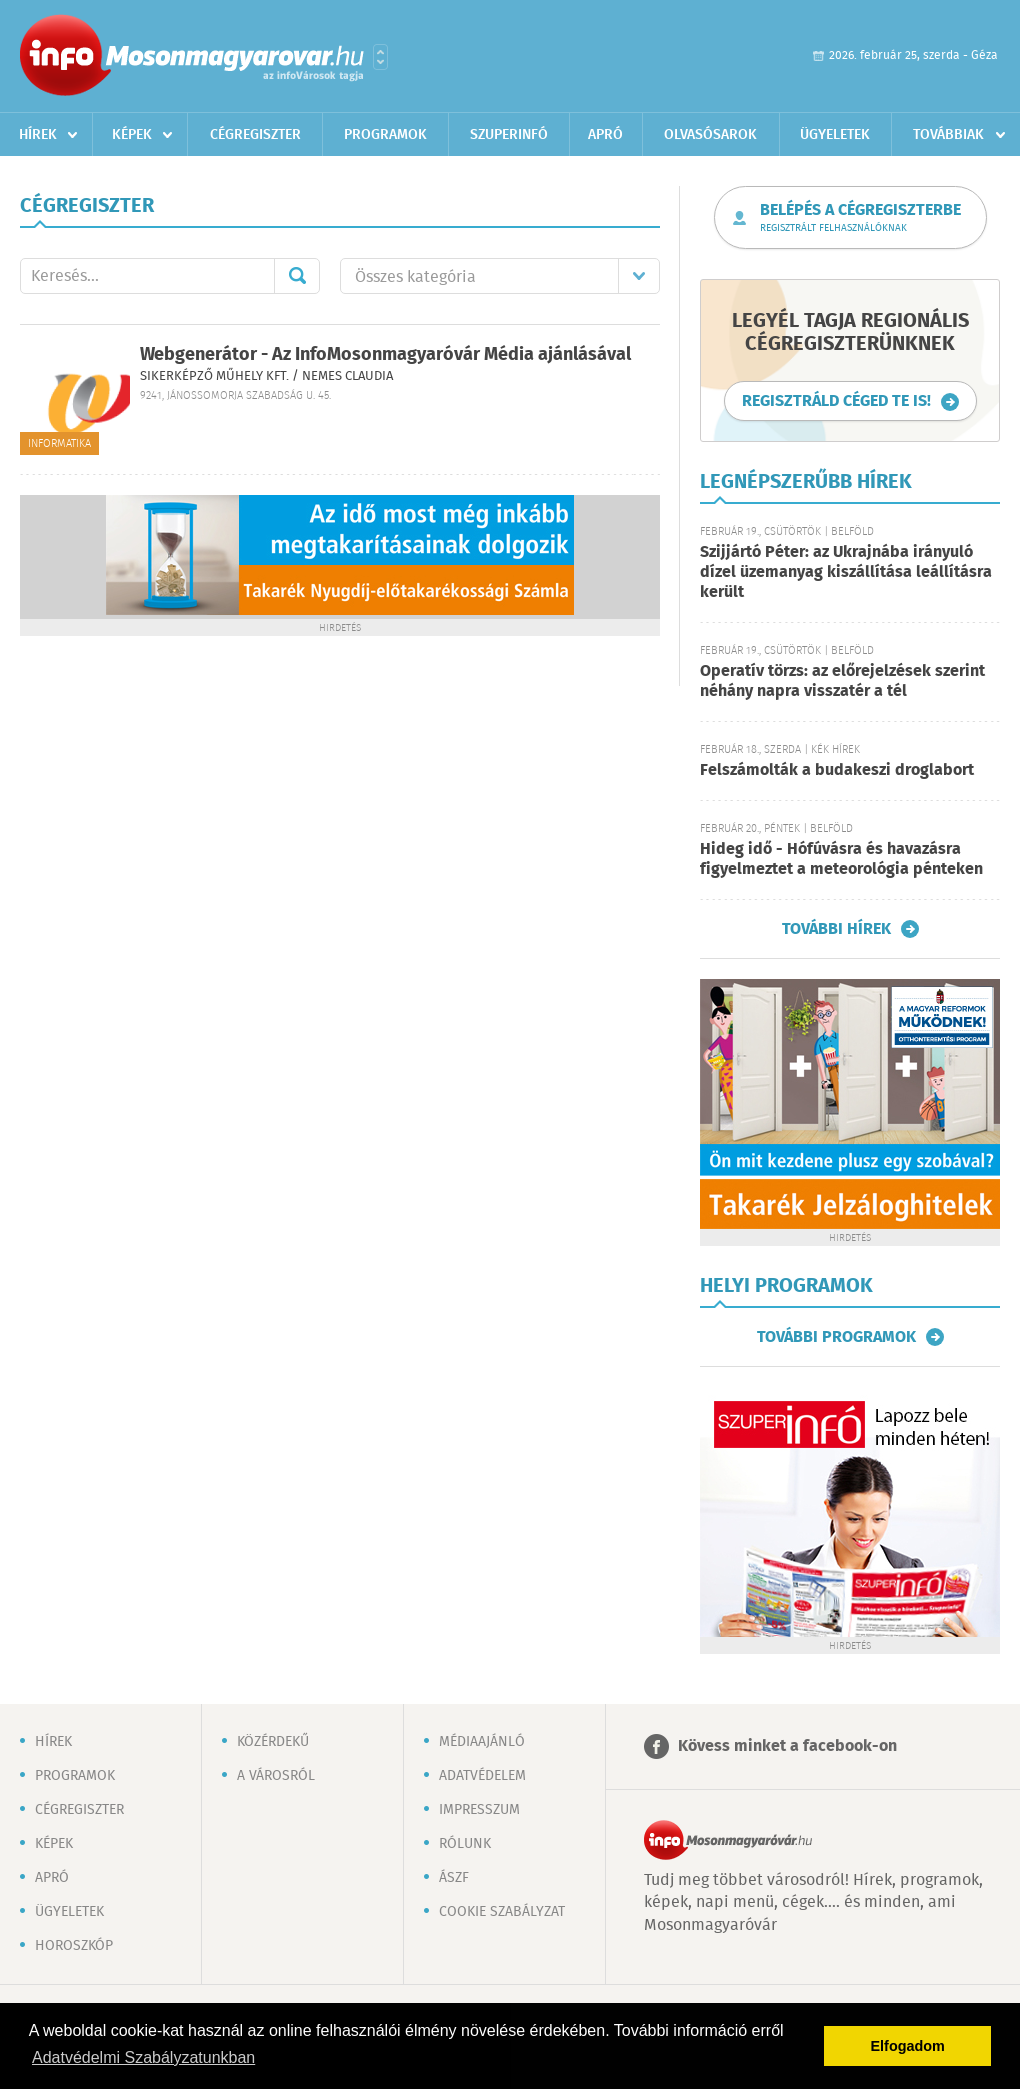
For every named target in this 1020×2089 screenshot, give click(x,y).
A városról (276, 1776)
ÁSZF (454, 1878)
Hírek (38, 135)
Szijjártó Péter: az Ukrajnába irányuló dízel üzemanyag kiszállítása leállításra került (846, 572)
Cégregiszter (255, 135)
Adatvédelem (482, 1776)
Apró (605, 135)
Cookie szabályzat (502, 1912)
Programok (385, 135)
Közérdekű (273, 1742)
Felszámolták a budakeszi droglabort (837, 770)
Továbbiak (948, 135)
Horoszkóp (74, 1946)
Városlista (380, 57)
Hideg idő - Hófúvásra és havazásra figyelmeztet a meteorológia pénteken (841, 859)
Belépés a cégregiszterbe (860, 218)
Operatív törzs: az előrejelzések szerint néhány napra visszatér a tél (842, 681)
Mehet (297, 276)
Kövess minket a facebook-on (787, 1746)
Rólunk (465, 1844)
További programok (836, 1337)
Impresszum (479, 1810)
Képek (132, 135)
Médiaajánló (482, 1742)
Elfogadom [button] (908, 2046)
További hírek (836, 929)
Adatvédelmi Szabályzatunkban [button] (143, 2057)
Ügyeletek (835, 135)
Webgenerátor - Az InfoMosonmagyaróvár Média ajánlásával (385, 355)
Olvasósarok (710, 135)
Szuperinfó (509, 135)
